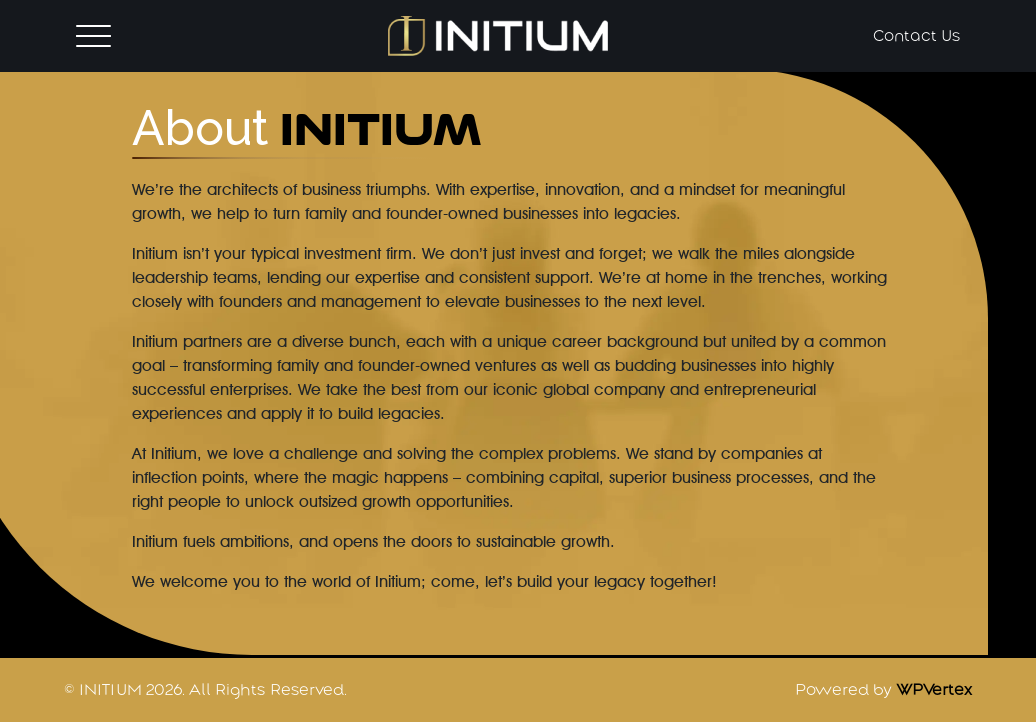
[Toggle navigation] (93, 35)
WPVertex (934, 689)
